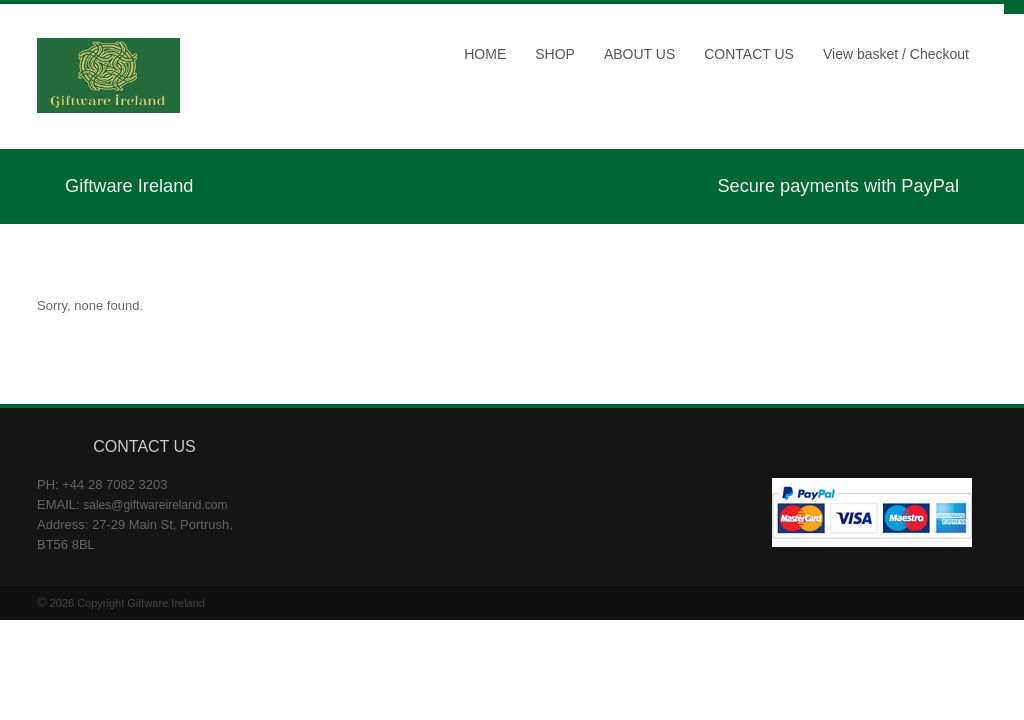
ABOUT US (639, 54)
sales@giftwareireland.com (155, 505)
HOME (485, 54)
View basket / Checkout (896, 54)
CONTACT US (749, 54)
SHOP (555, 54)
